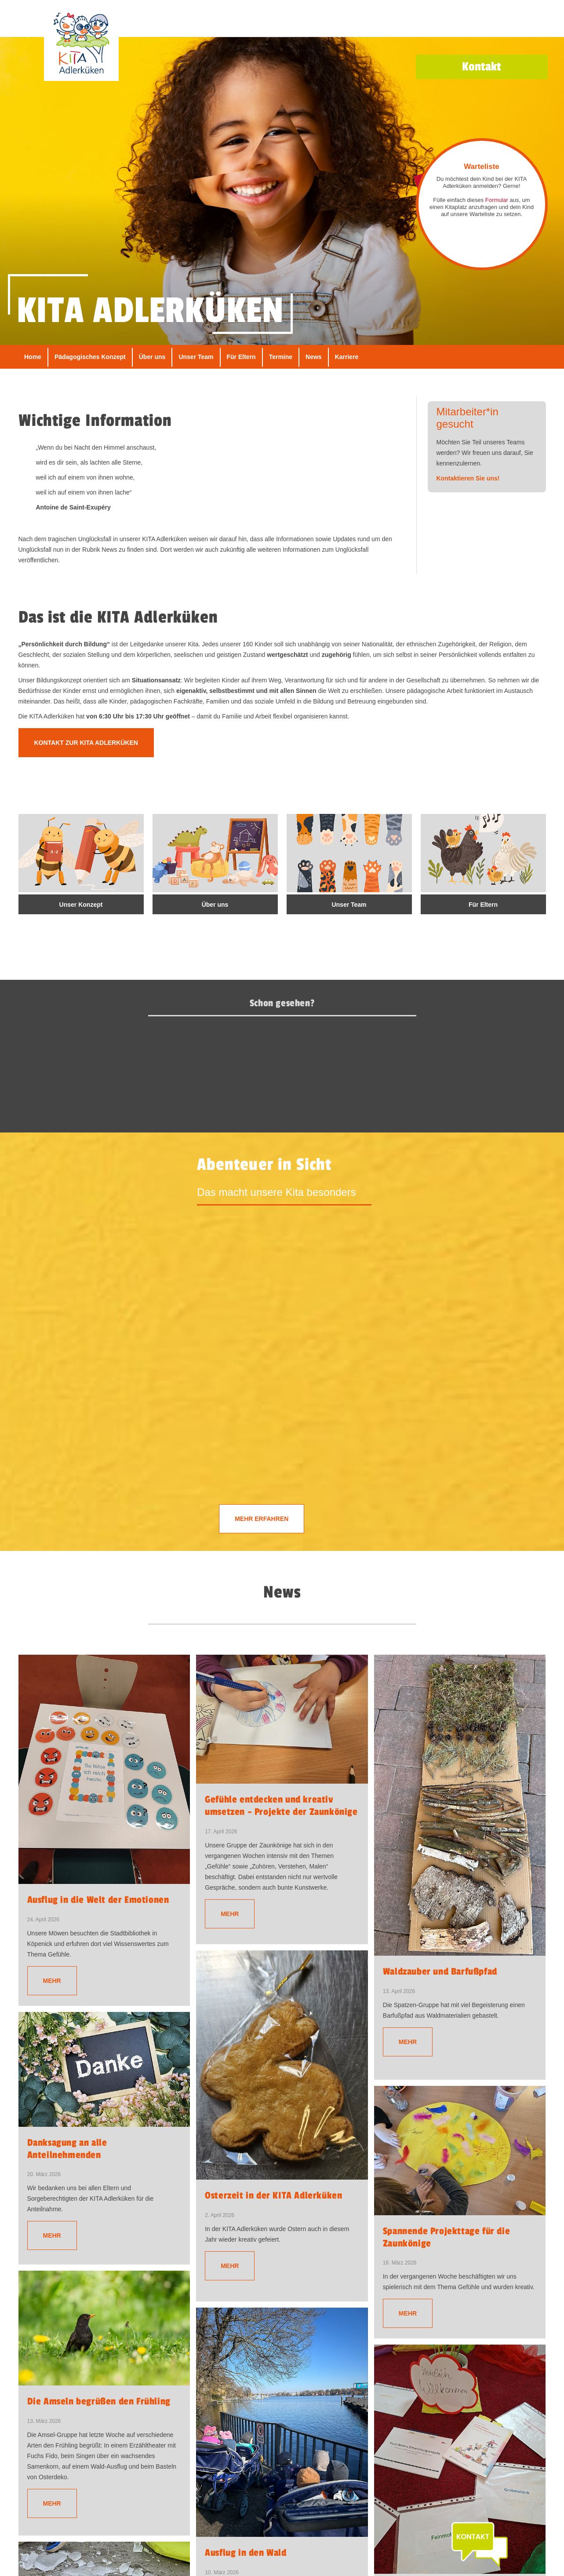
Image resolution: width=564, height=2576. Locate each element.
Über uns (152, 356)
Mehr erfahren (261, 1518)
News (314, 356)
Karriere (347, 356)
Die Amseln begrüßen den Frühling (99, 2401)
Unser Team (195, 356)
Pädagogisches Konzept (90, 356)
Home (32, 356)
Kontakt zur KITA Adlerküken (86, 742)
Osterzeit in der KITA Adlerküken (273, 2195)
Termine (280, 356)
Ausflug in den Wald (245, 2552)
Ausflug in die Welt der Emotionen (98, 1899)
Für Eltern (241, 356)
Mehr (52, 1980)
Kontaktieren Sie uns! (468, 478)
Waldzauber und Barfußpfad (440, 1971)
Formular (496, 200)
